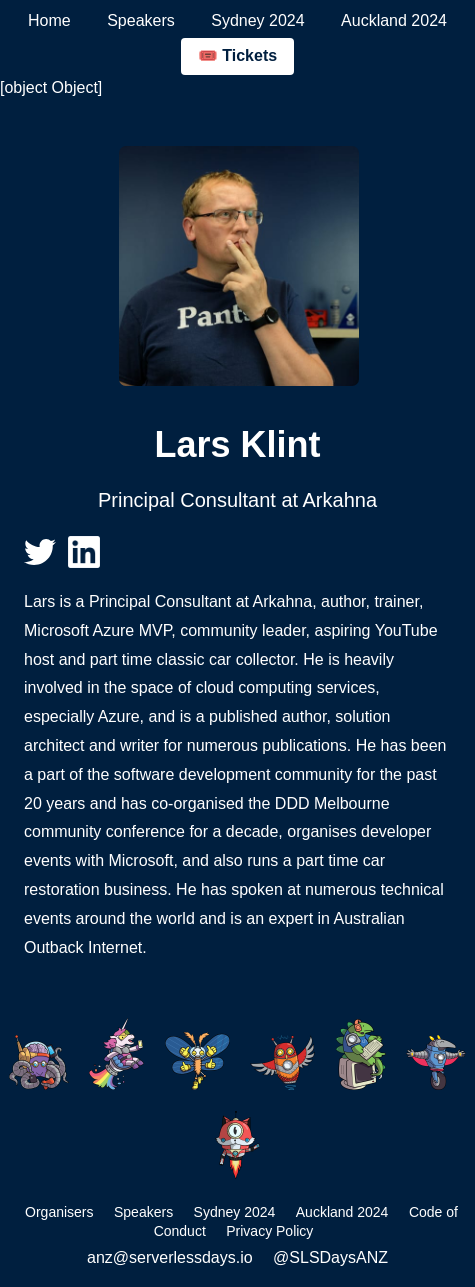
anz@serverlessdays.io (170, 1257)
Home (49, 20)
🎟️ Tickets (237, 55)
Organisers (59, 1212)
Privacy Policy (269, 1231)
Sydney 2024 (257, 20)
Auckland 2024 (394, 20)
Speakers (141, 20)
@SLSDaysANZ (330, 1257)
